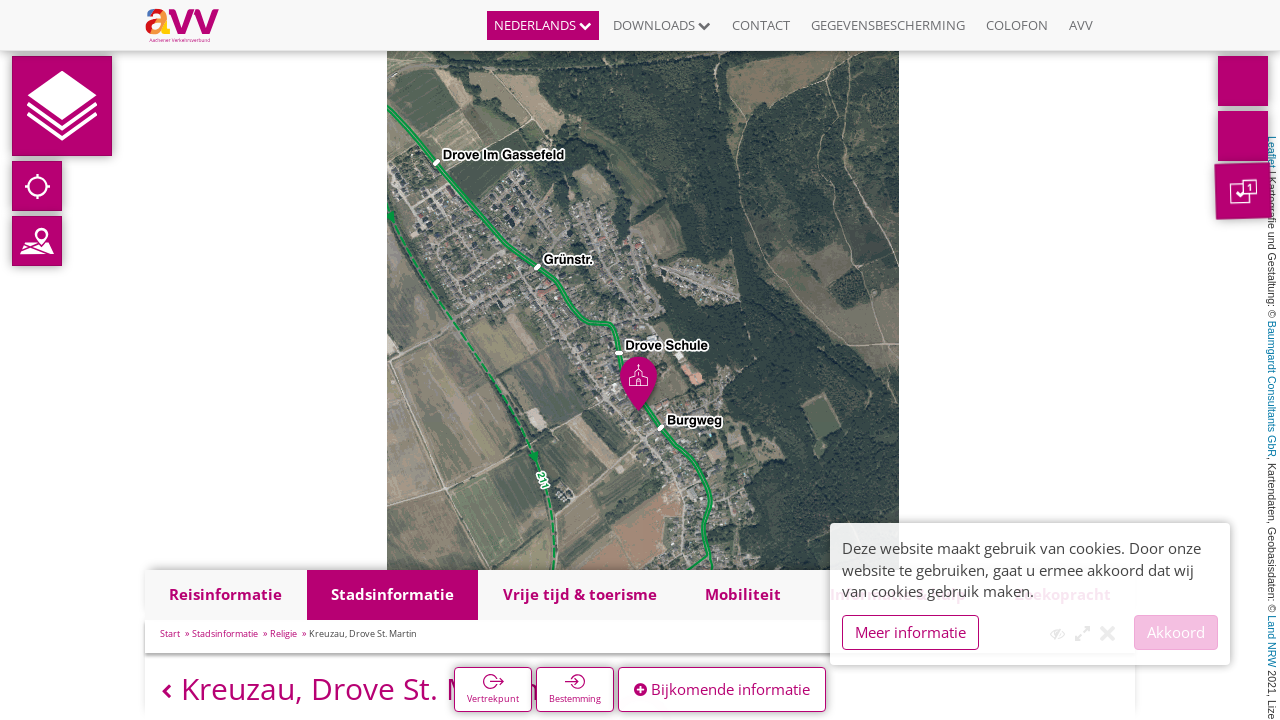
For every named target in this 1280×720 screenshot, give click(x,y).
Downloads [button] (662, 25)
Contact (761, 25)
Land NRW (1272, 641)
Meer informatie (910, 632)
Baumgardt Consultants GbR (1272, 389)
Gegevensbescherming (888, 25)
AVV (1081, 25)
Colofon (1017, 25)
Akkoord (1176, 632)
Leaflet (1272, 152)
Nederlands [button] (543, 25)
